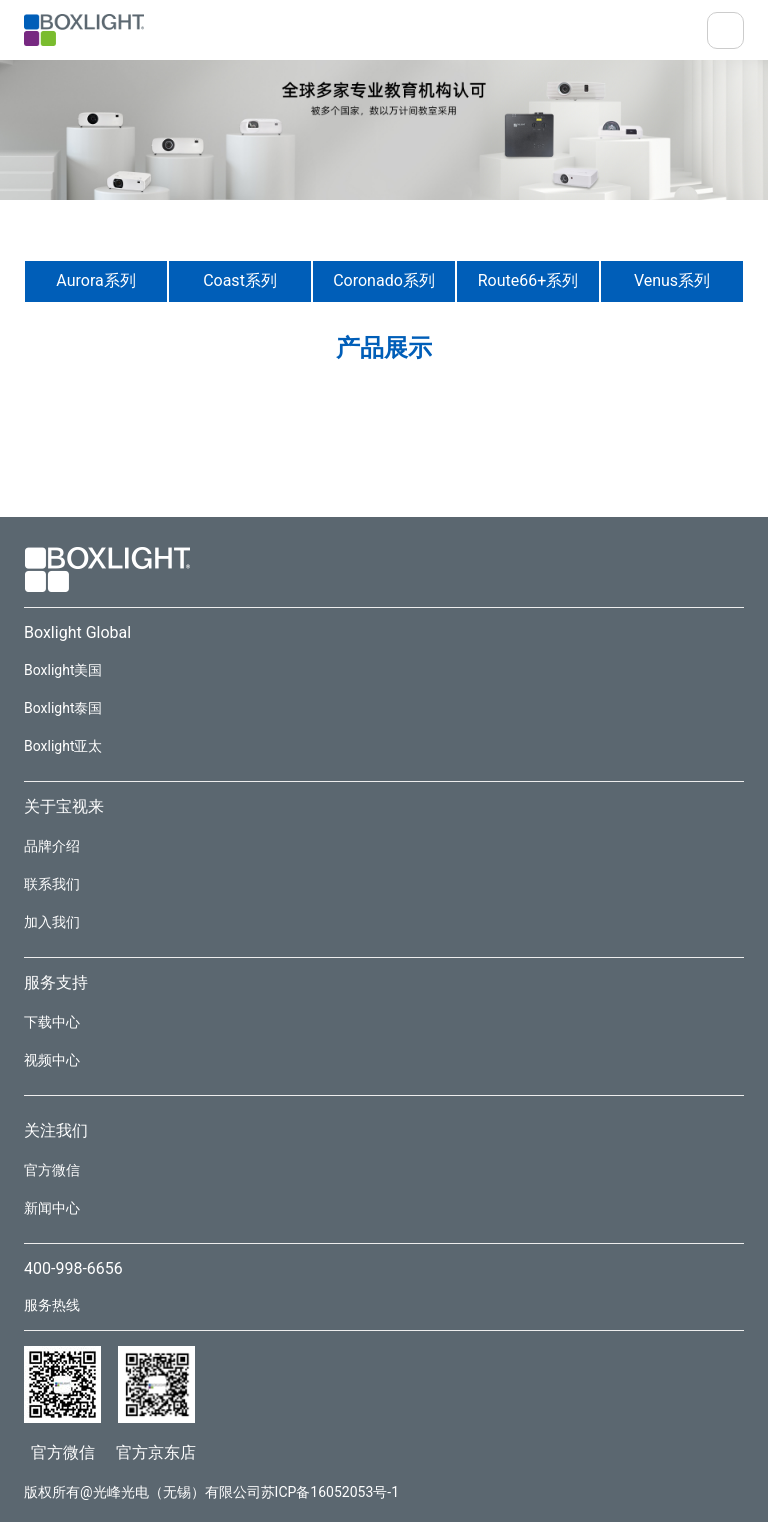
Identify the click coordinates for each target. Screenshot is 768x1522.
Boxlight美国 (63, 670)
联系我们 (52, 884)
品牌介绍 (52, 846)
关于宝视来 (64, 806)
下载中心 (52, 1022)
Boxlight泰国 (63, 708)
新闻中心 (52, 1208)
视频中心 (52, 1060)
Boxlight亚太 (63, 746)
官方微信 (52, 1170)
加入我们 (52, 922)
